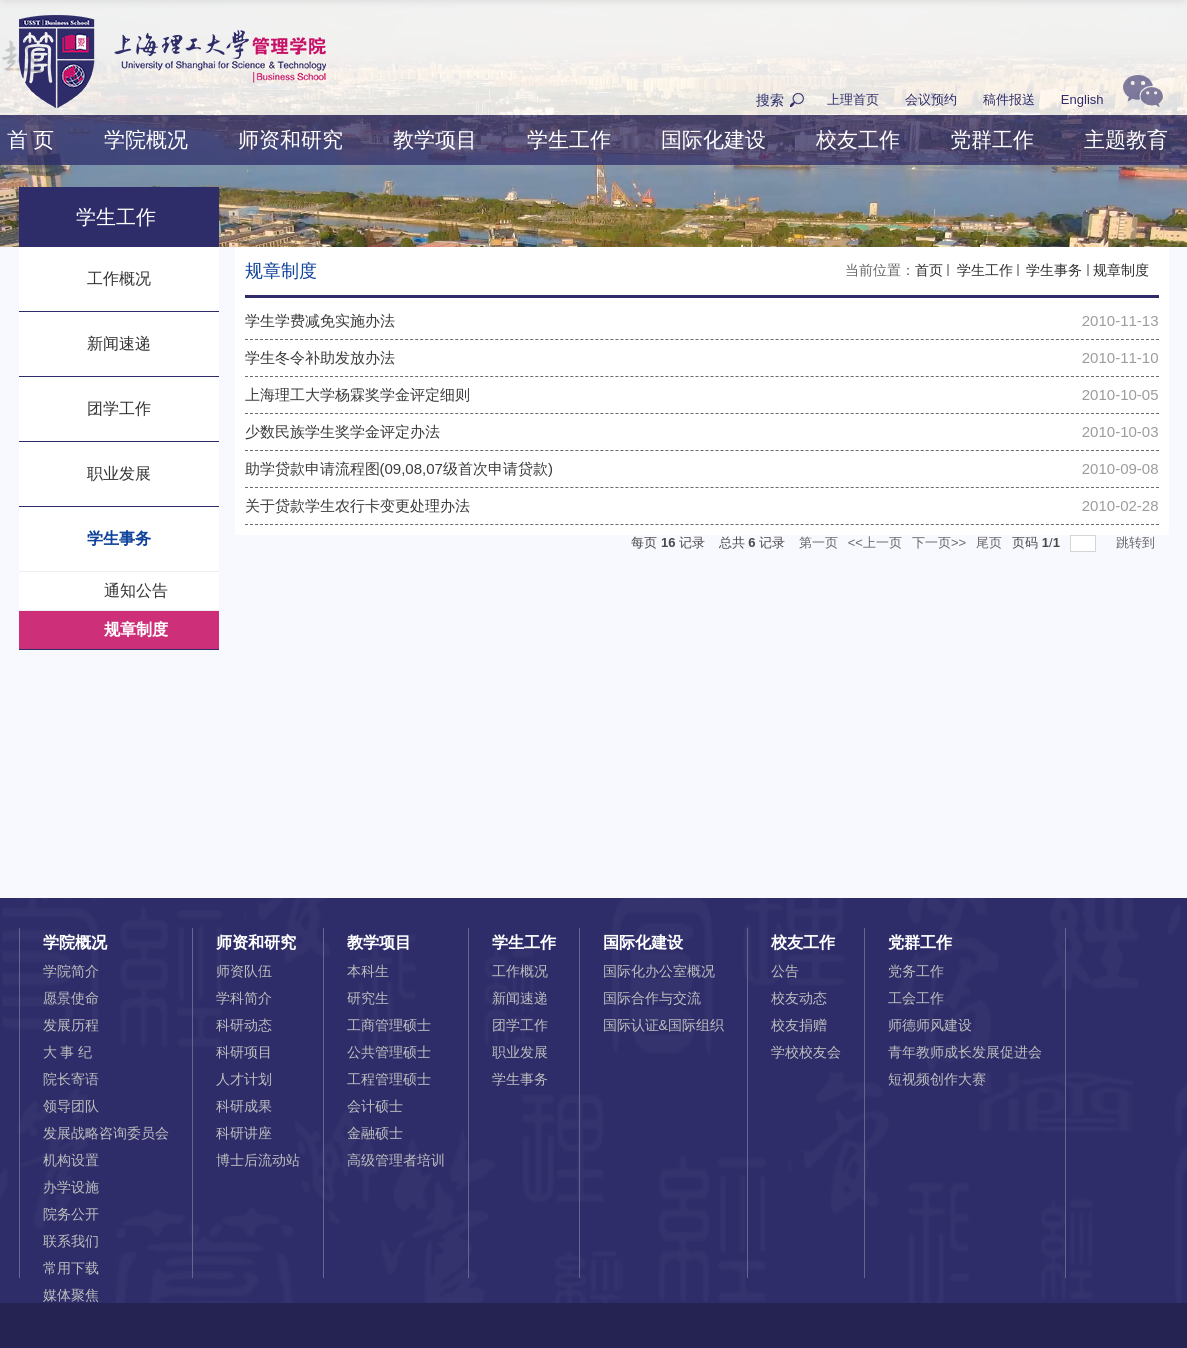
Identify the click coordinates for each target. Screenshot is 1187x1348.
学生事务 (1053, 270)
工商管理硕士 (389, 1025)
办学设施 (71, 1187)
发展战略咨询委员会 (106, 1133)
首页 (929, 270)
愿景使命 (71, 998)
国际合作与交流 (652, 998)
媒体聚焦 (71, 1295)
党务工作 (916, 971)
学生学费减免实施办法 (320, 320)
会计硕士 (375, 1106)
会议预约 (931, 99)
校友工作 (858, 139)
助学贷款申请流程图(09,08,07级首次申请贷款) (399, 468)
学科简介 (244, 998)
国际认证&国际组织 (663, 1025)
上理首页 (853, 99)
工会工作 (916, 998)
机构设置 (71, 1160)
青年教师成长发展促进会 (965, 1052)
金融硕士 (375, 1133)
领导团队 (71, 1106)
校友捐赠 (799, 1025)
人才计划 (244, 1079)
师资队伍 (244, 971)
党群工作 (992, 139)
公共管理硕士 (389, 1052)
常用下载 (71, 1268)
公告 (785, 971)
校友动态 (799, 998)
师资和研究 (290, 139)
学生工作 (569, 139)
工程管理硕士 (389, 1079)
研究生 (368, 998)
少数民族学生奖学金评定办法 (342, 431)
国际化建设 (713, 139)
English (1082, 99)
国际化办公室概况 (659, 971)
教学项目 (435, 139)
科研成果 (244, 1106)
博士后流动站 (258, 1160)
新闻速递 (520, 998)
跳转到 (1137, 542)
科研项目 (244, 1052)
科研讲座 (244, 1133)
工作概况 (520, 971)
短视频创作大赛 (937, 1079)
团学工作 (520, 1025)
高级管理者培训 (396, 1160)
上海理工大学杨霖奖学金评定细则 (357, 394)
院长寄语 (71, 1079)
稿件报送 (1009, 99)
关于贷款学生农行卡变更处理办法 (357, 505)
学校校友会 (806, 1052)
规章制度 (1121, 270)
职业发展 (520, 1052)
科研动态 (244, 1025)
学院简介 (71, 971)
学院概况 (146, 139)
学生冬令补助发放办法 (320, 357)
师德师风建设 (930, 1025)
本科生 (368, 971)
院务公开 (71, 1214)
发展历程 (71, 1025)
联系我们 (71, 1241)
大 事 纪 (68, 1052)
